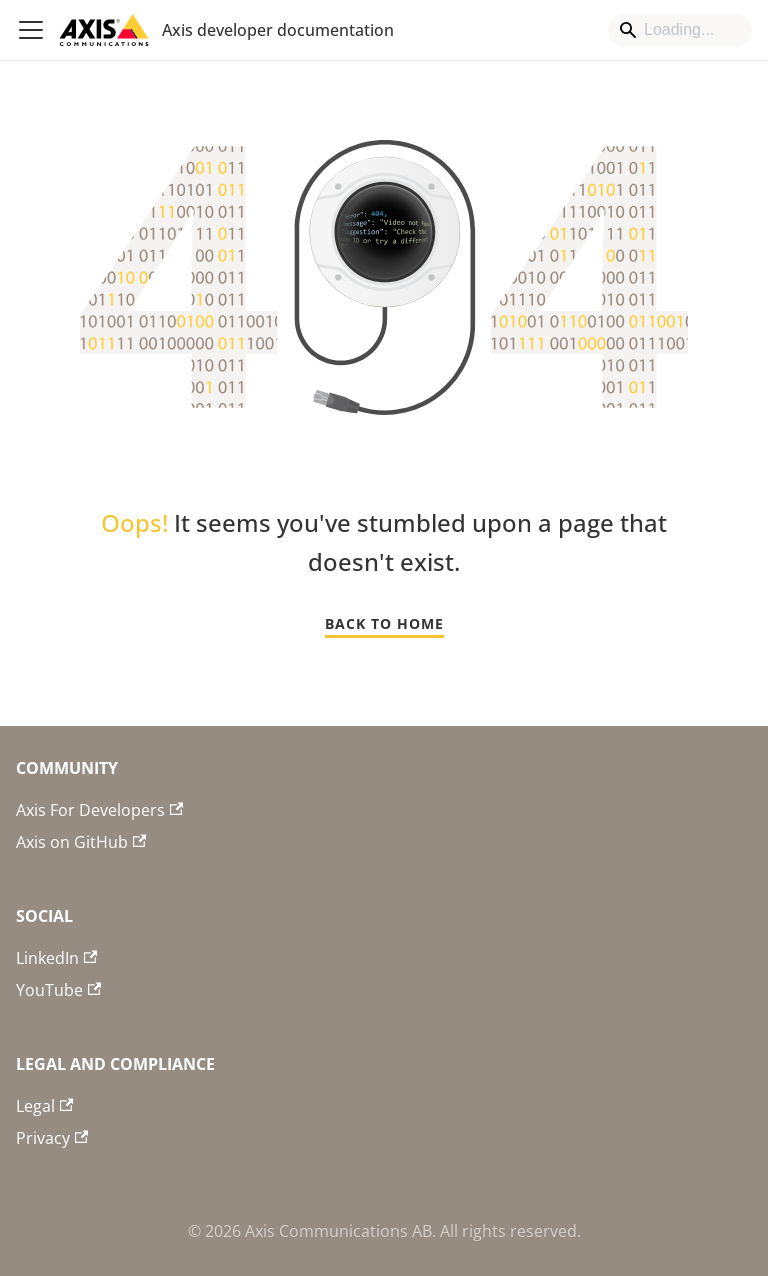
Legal (44, 1106)
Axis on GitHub (81, 842)
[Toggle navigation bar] (31, 30)
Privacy (52, 1138)
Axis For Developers (99, 810)
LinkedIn (56, 958)
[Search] (680, 30)
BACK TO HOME (384, 623)
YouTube (58, 990)
